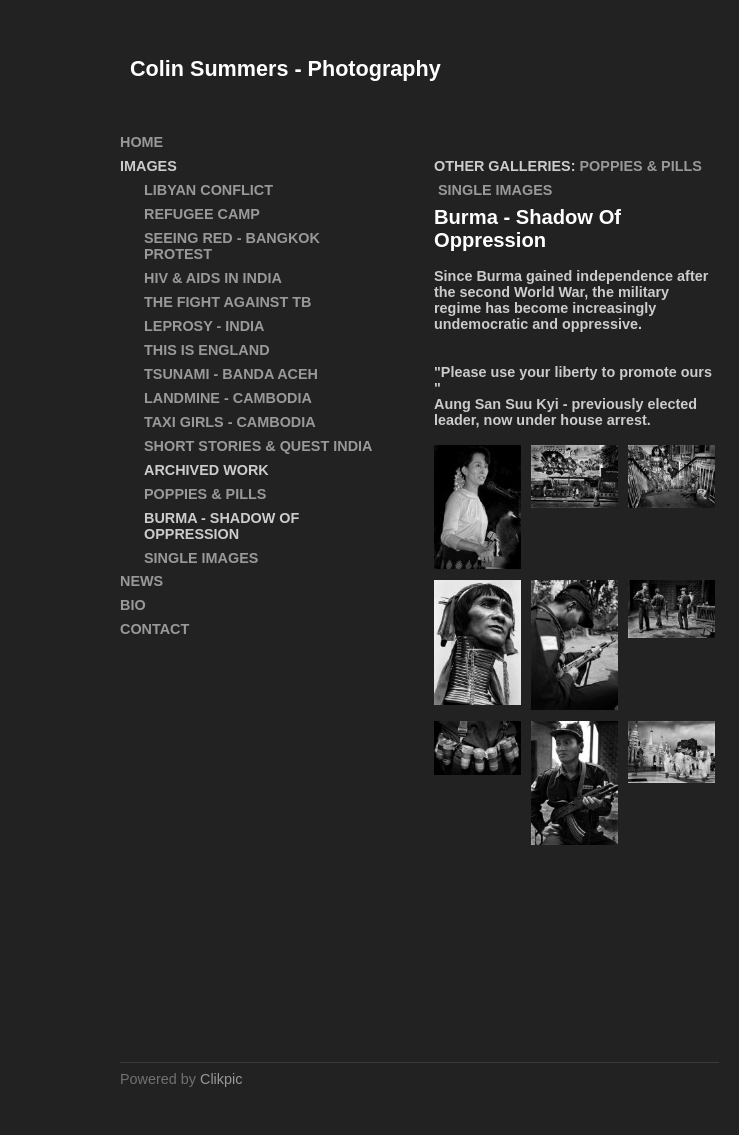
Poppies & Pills (641, 166)
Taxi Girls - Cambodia (230, 422)
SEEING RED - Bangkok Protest (232, 246)
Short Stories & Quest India (258, 446)
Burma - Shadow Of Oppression (221, 526)
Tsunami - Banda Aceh (231, 374)
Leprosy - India (204, 326)
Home (141, 142)
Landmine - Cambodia (228, 398)
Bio (133, 605)
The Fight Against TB (227, 302)
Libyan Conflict (208, 190)
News (141, 581)
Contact (154, 629)
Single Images (495, 190)
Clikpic (221, 1079)
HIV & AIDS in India (213, 278)
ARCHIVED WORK (206, 470)
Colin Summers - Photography (285, 68)
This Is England (207, 350)
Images (148, 166)
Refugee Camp (202, 214)
